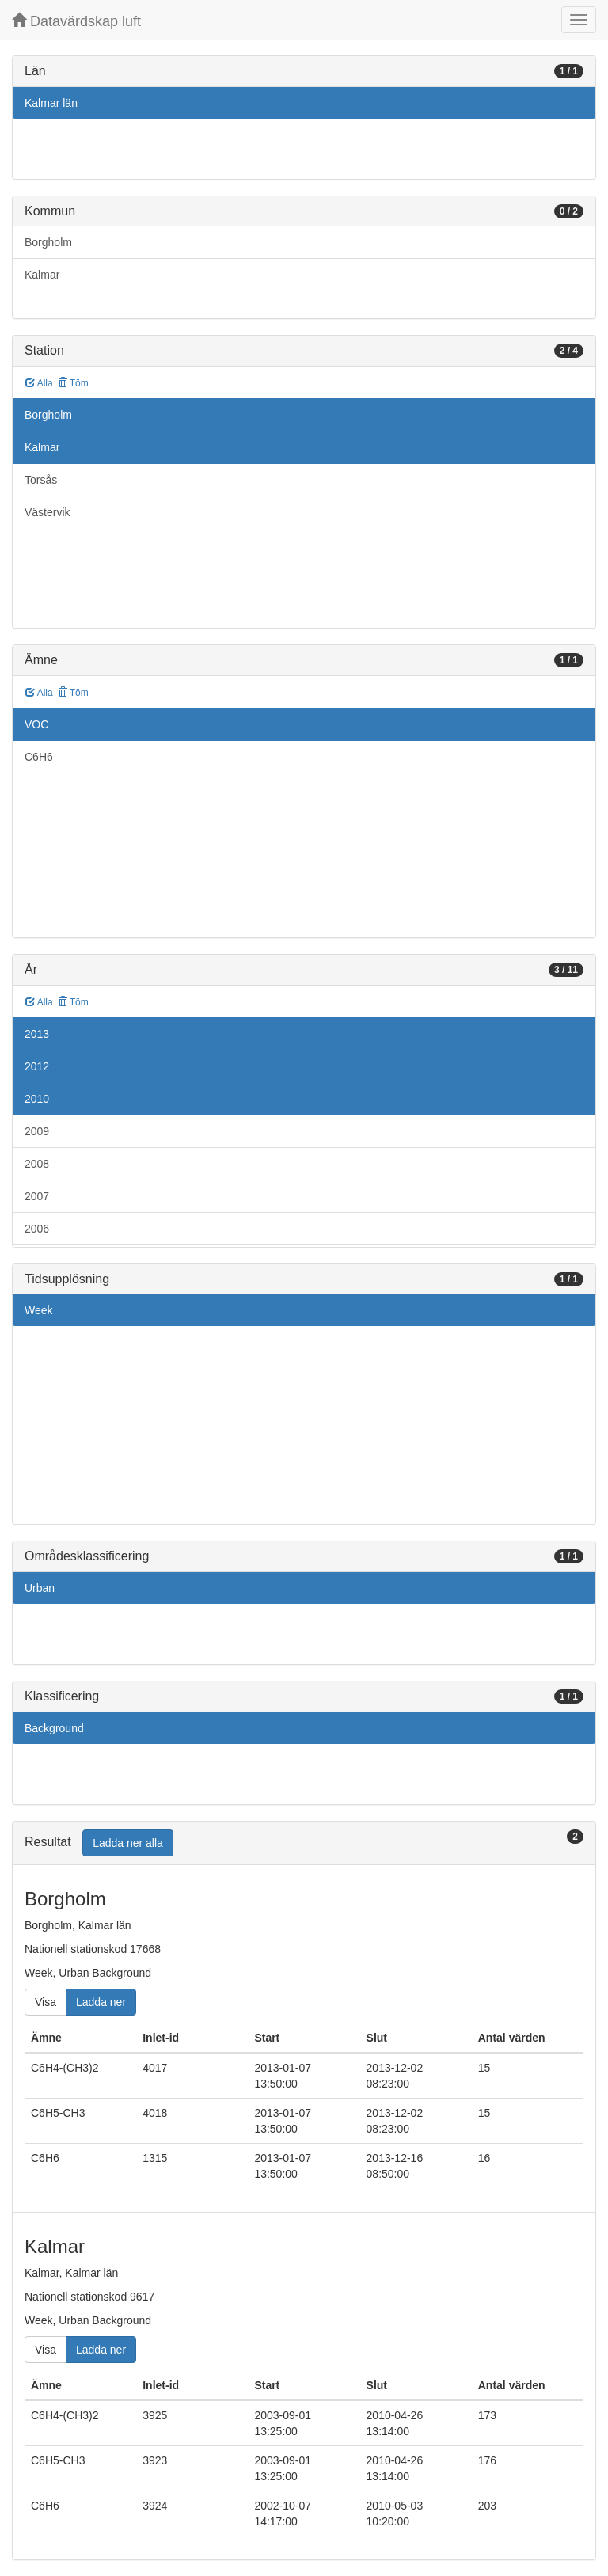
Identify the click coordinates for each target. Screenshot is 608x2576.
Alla (39, 383)
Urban (40, 1588)
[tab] (304, 1843)
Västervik (47, 512)
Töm (73, 383)
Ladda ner (101, 2002)
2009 (37, 1131)
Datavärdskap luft (76, 21)
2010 (37, 1098)
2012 (37, 1066)
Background (54, 1728)
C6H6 (39, 756)
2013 (37, 1034)
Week (39, 1310)
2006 (37, 1228)
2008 (37, 1163)
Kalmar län (51, 103)
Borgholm (48, 242)
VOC (36, 724)
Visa (45, 2002)
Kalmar (42, 274)
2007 (37, 1196)
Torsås (41, 479)
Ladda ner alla (128, 1843)
